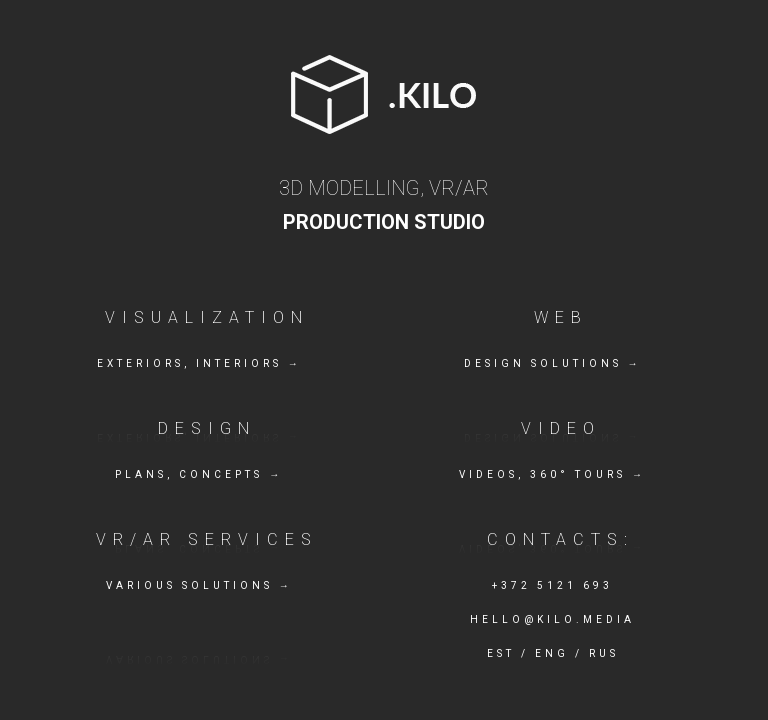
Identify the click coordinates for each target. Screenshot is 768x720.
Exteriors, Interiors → (199, 363)
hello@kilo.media (552, 619)
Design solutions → (553, 363)
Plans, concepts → (199, 474)
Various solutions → (199, 585)
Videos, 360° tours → (552, 474)
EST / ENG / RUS (553, 653)
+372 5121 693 (552, 585)
